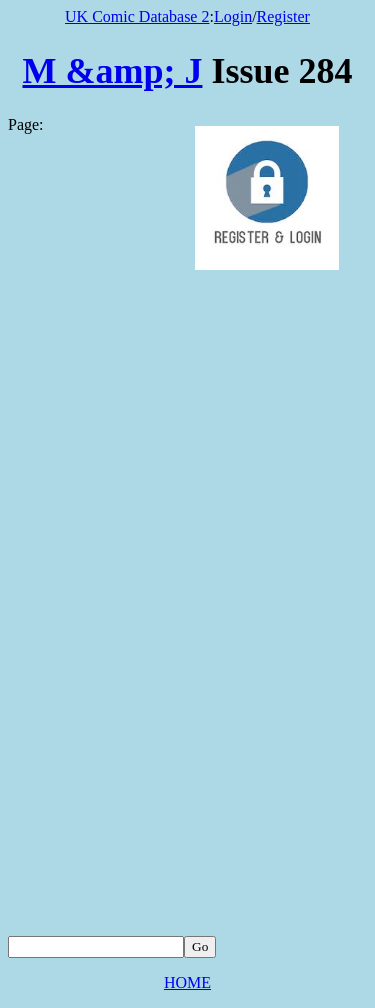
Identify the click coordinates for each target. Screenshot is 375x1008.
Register (283, 16)
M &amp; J (113, 71)
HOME (187, 982)
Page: (26, 124)
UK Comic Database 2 (137, 16)
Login (233, 16)
